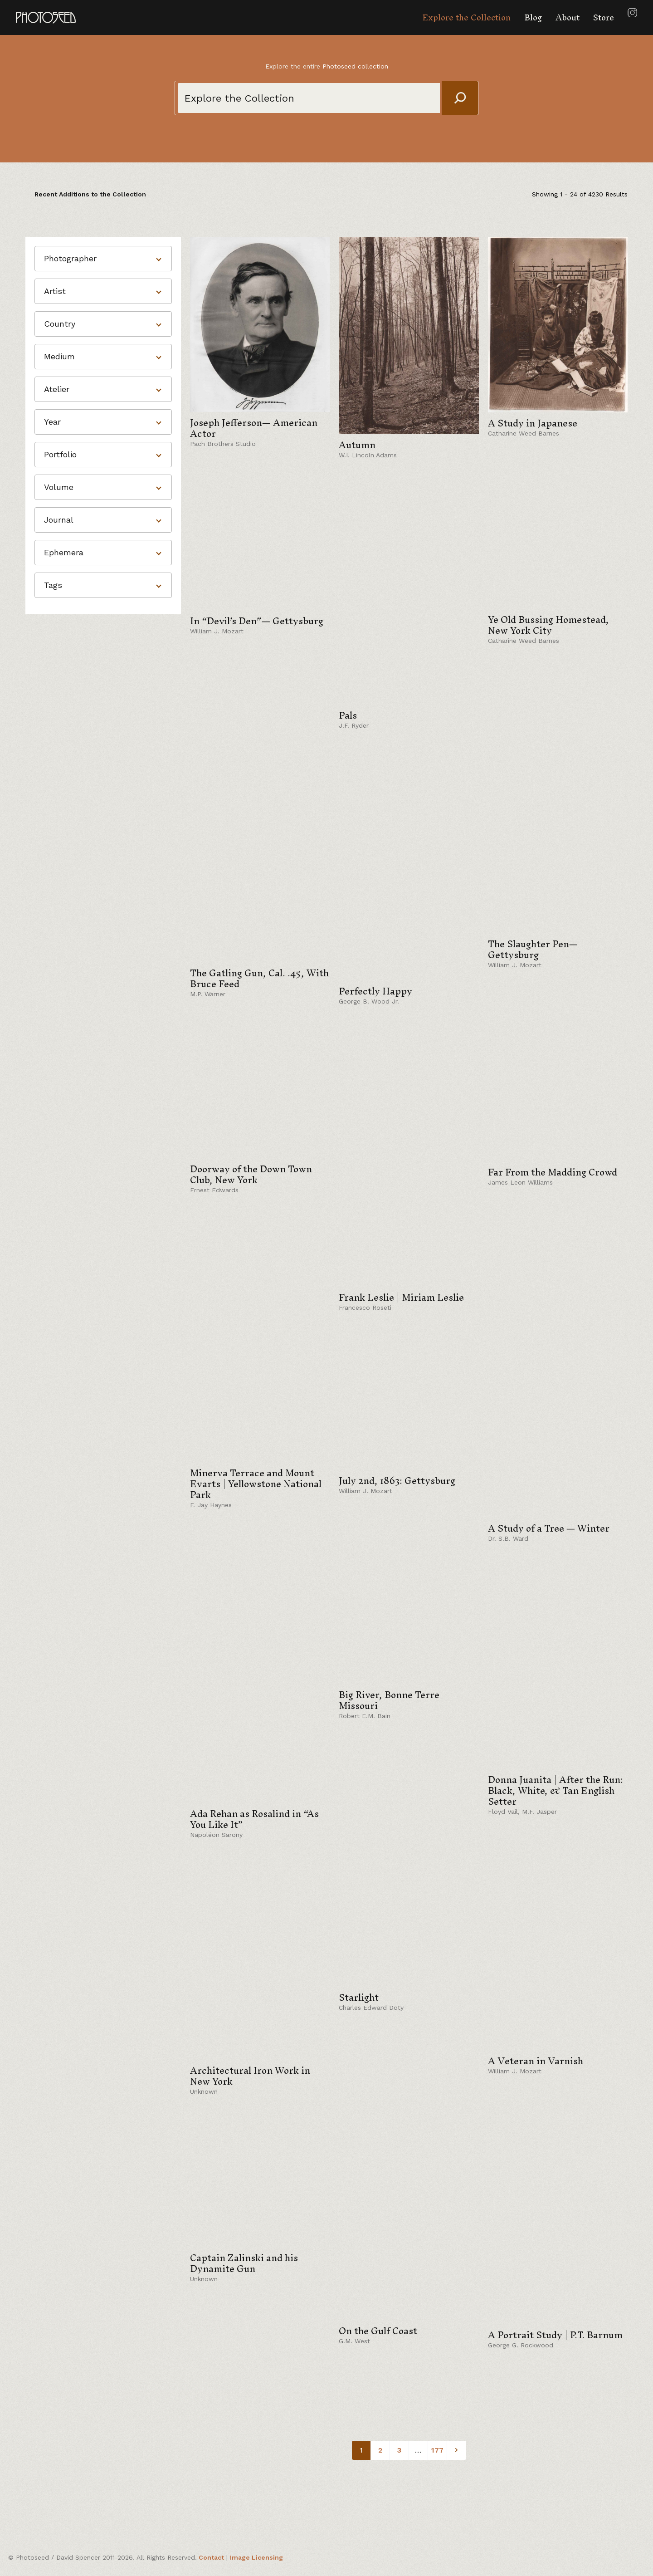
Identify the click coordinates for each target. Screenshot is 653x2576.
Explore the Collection (466, 17)
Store (603, 17)
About (568, 17)
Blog (533, 17)
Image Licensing (256, 2557)
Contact (211, 2557)
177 (437, 2450)
